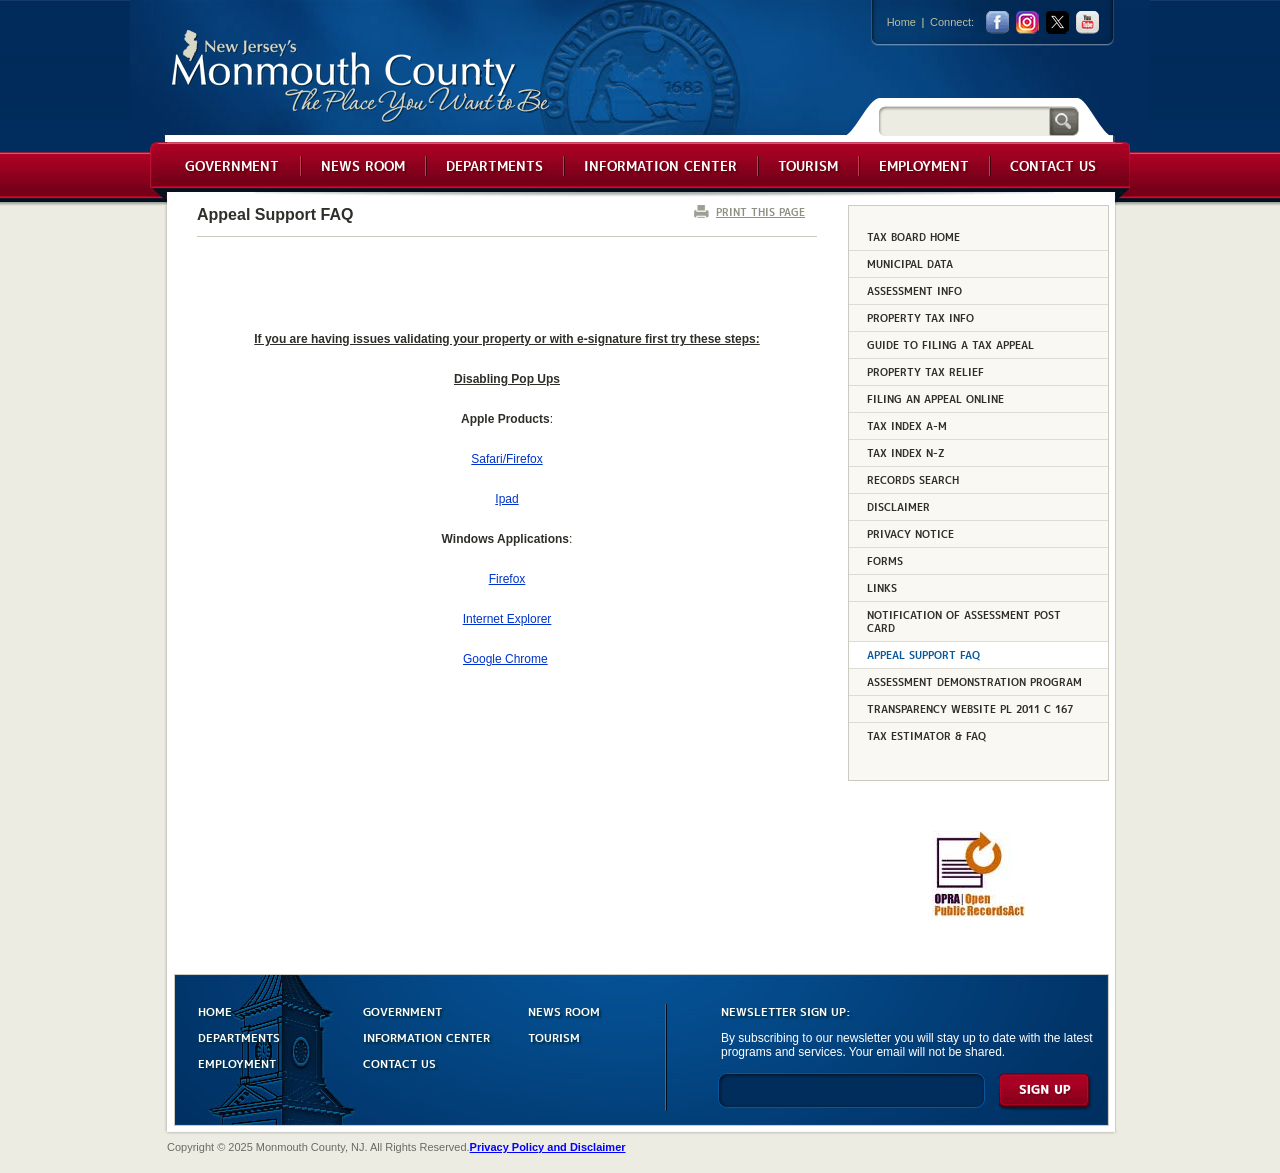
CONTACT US (399, 1062)
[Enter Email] (851, 1099)
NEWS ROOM (564, 1010)
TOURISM (554, 1036)
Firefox (507, 579)
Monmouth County (361, 76)
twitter (1057, 22)
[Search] (964, 120)
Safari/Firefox (506, 459)
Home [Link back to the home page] (901, 22)
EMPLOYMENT (237, 1062)
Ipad (506, 499)
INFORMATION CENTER (426, 1036)
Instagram (1027, 22)
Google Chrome (505, 659)
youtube (1087, 22)
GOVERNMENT (402, 1010)
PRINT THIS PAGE (760, 211)
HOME (215, 1010)
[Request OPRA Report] (978, 913)
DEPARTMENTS (239, 1036)
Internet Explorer (507, 619)
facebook (997, 22)
